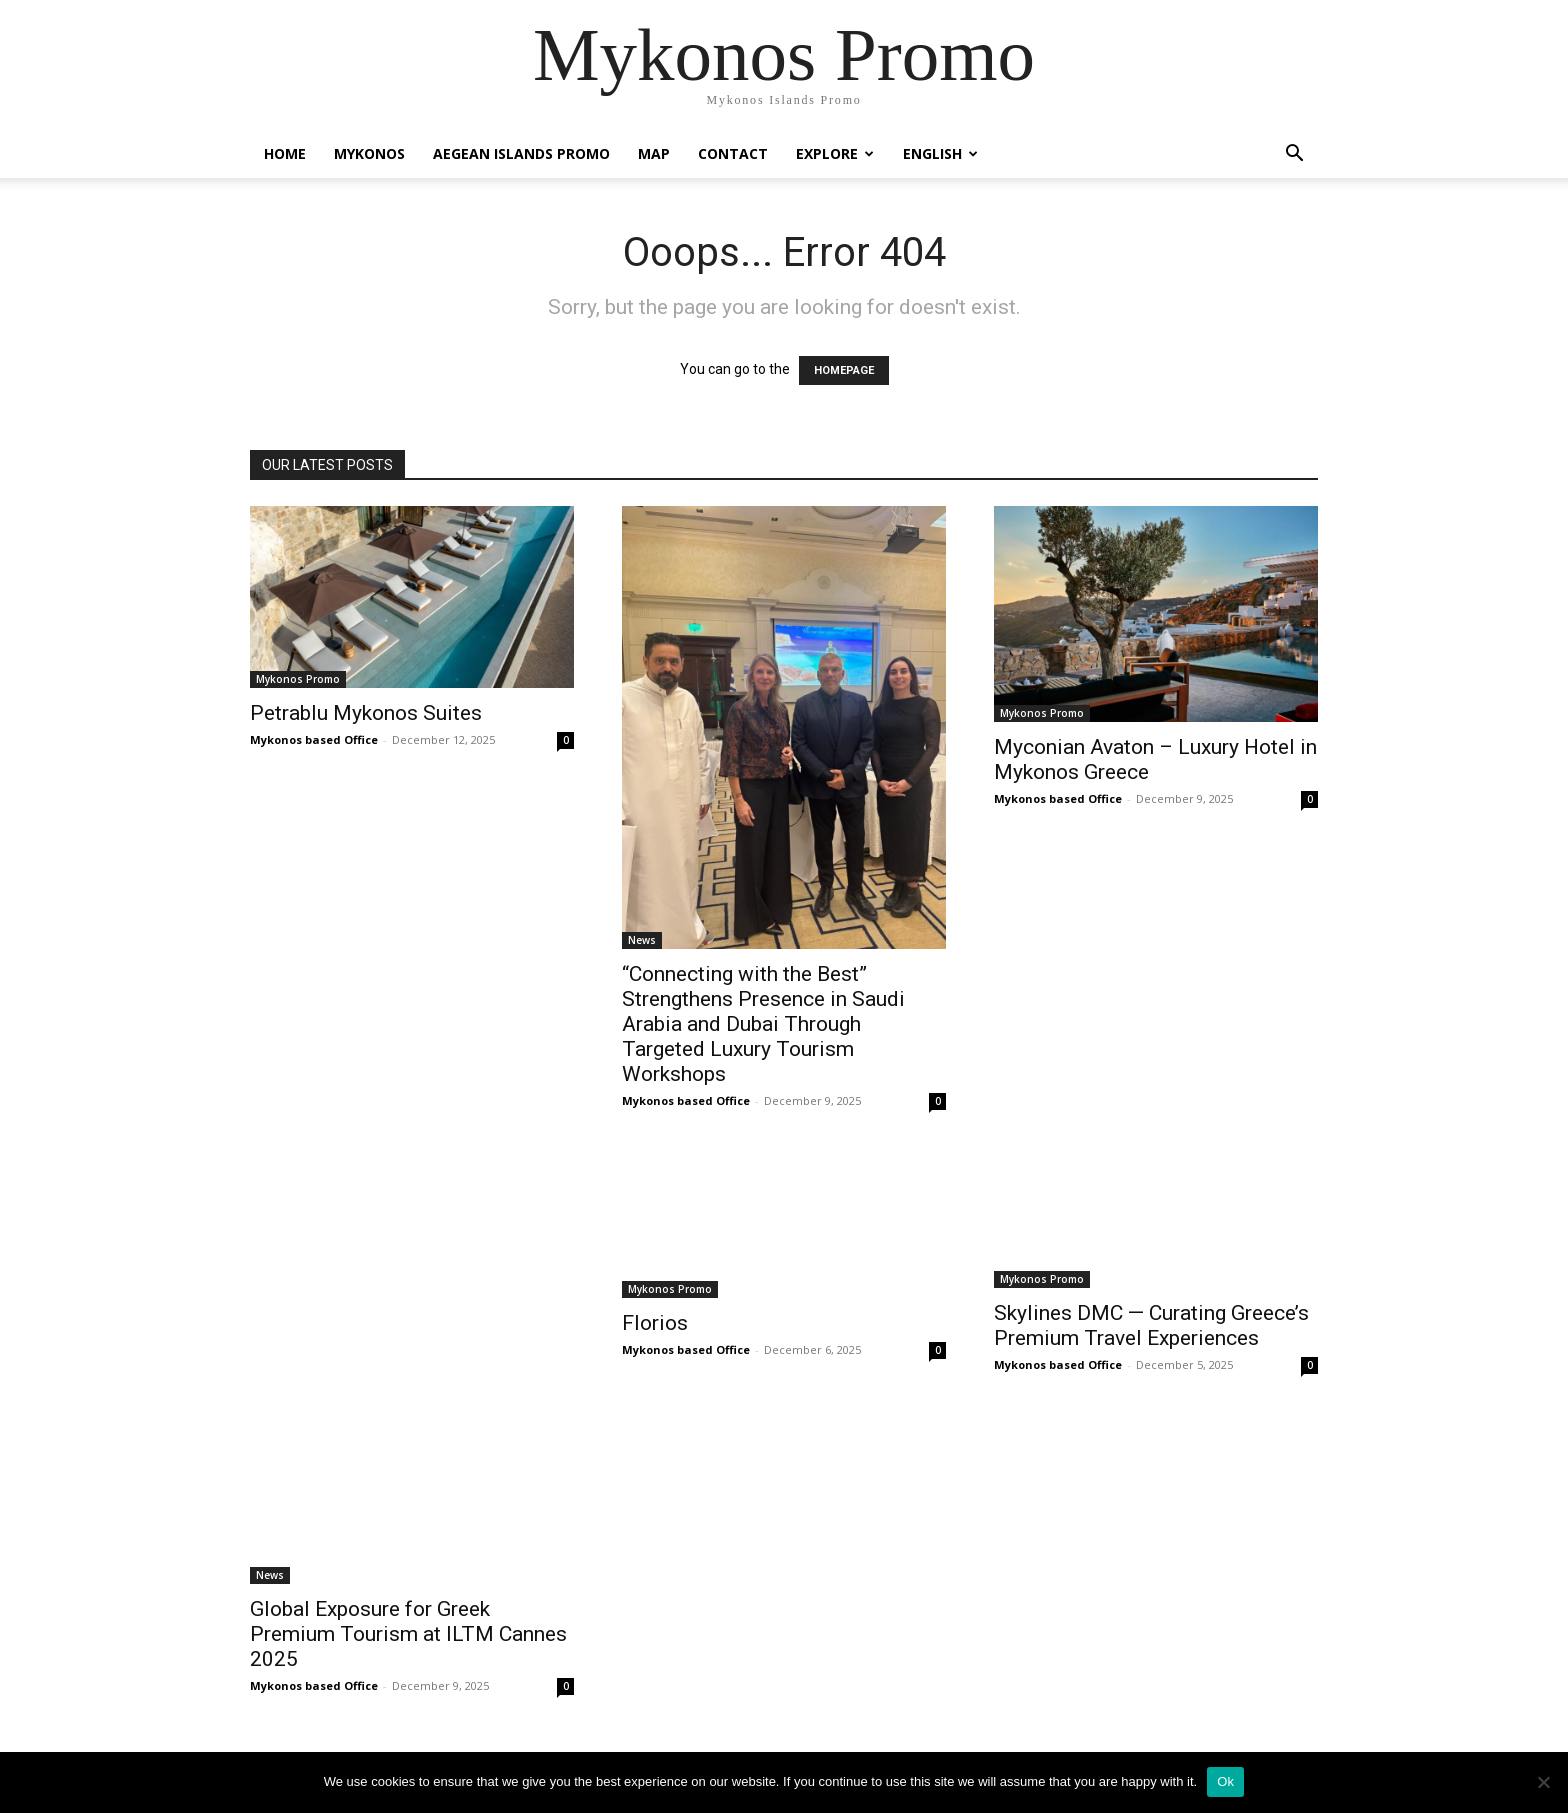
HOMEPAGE (844, 370)
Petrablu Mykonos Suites (366, 713)
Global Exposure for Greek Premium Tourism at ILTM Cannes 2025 (408, 1634)
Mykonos (369, 153)
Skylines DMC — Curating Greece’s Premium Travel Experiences (1151, 1325)
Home (285, 153)
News (642, 940)
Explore (835, 153)
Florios (655, 1323)
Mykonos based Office (314, 739)
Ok (1225, 1781)
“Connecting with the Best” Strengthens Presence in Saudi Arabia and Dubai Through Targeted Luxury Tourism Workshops (763, 1024)
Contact (733, 153)
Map (654, 153)
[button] (1294, 155)
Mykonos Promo (298, 679)
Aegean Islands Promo (521, 153)
